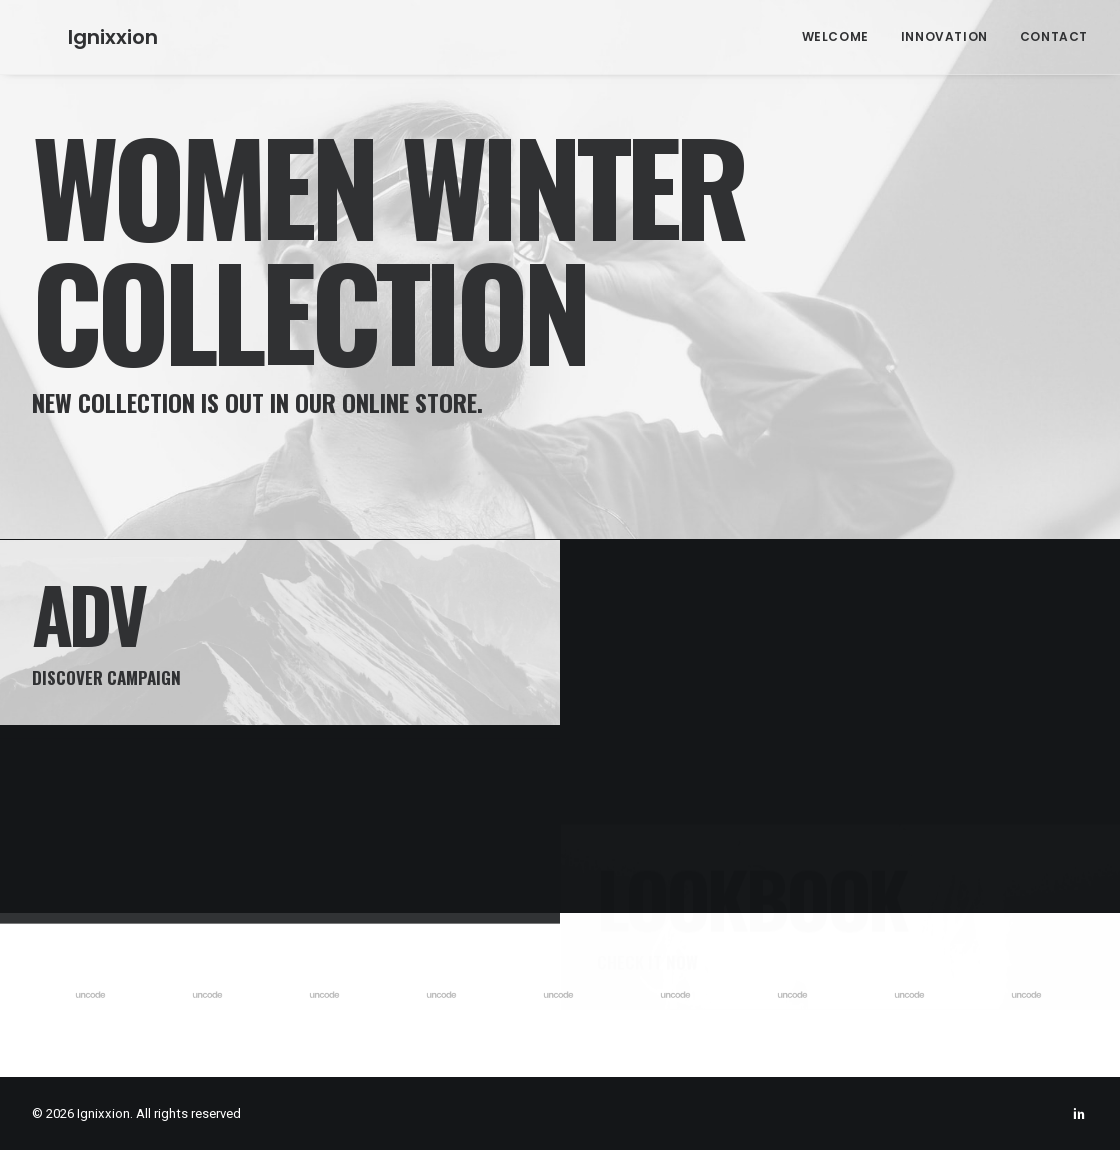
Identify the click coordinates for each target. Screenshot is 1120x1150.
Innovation (944, 36)
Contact (1054, 36)
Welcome (835, 36)
